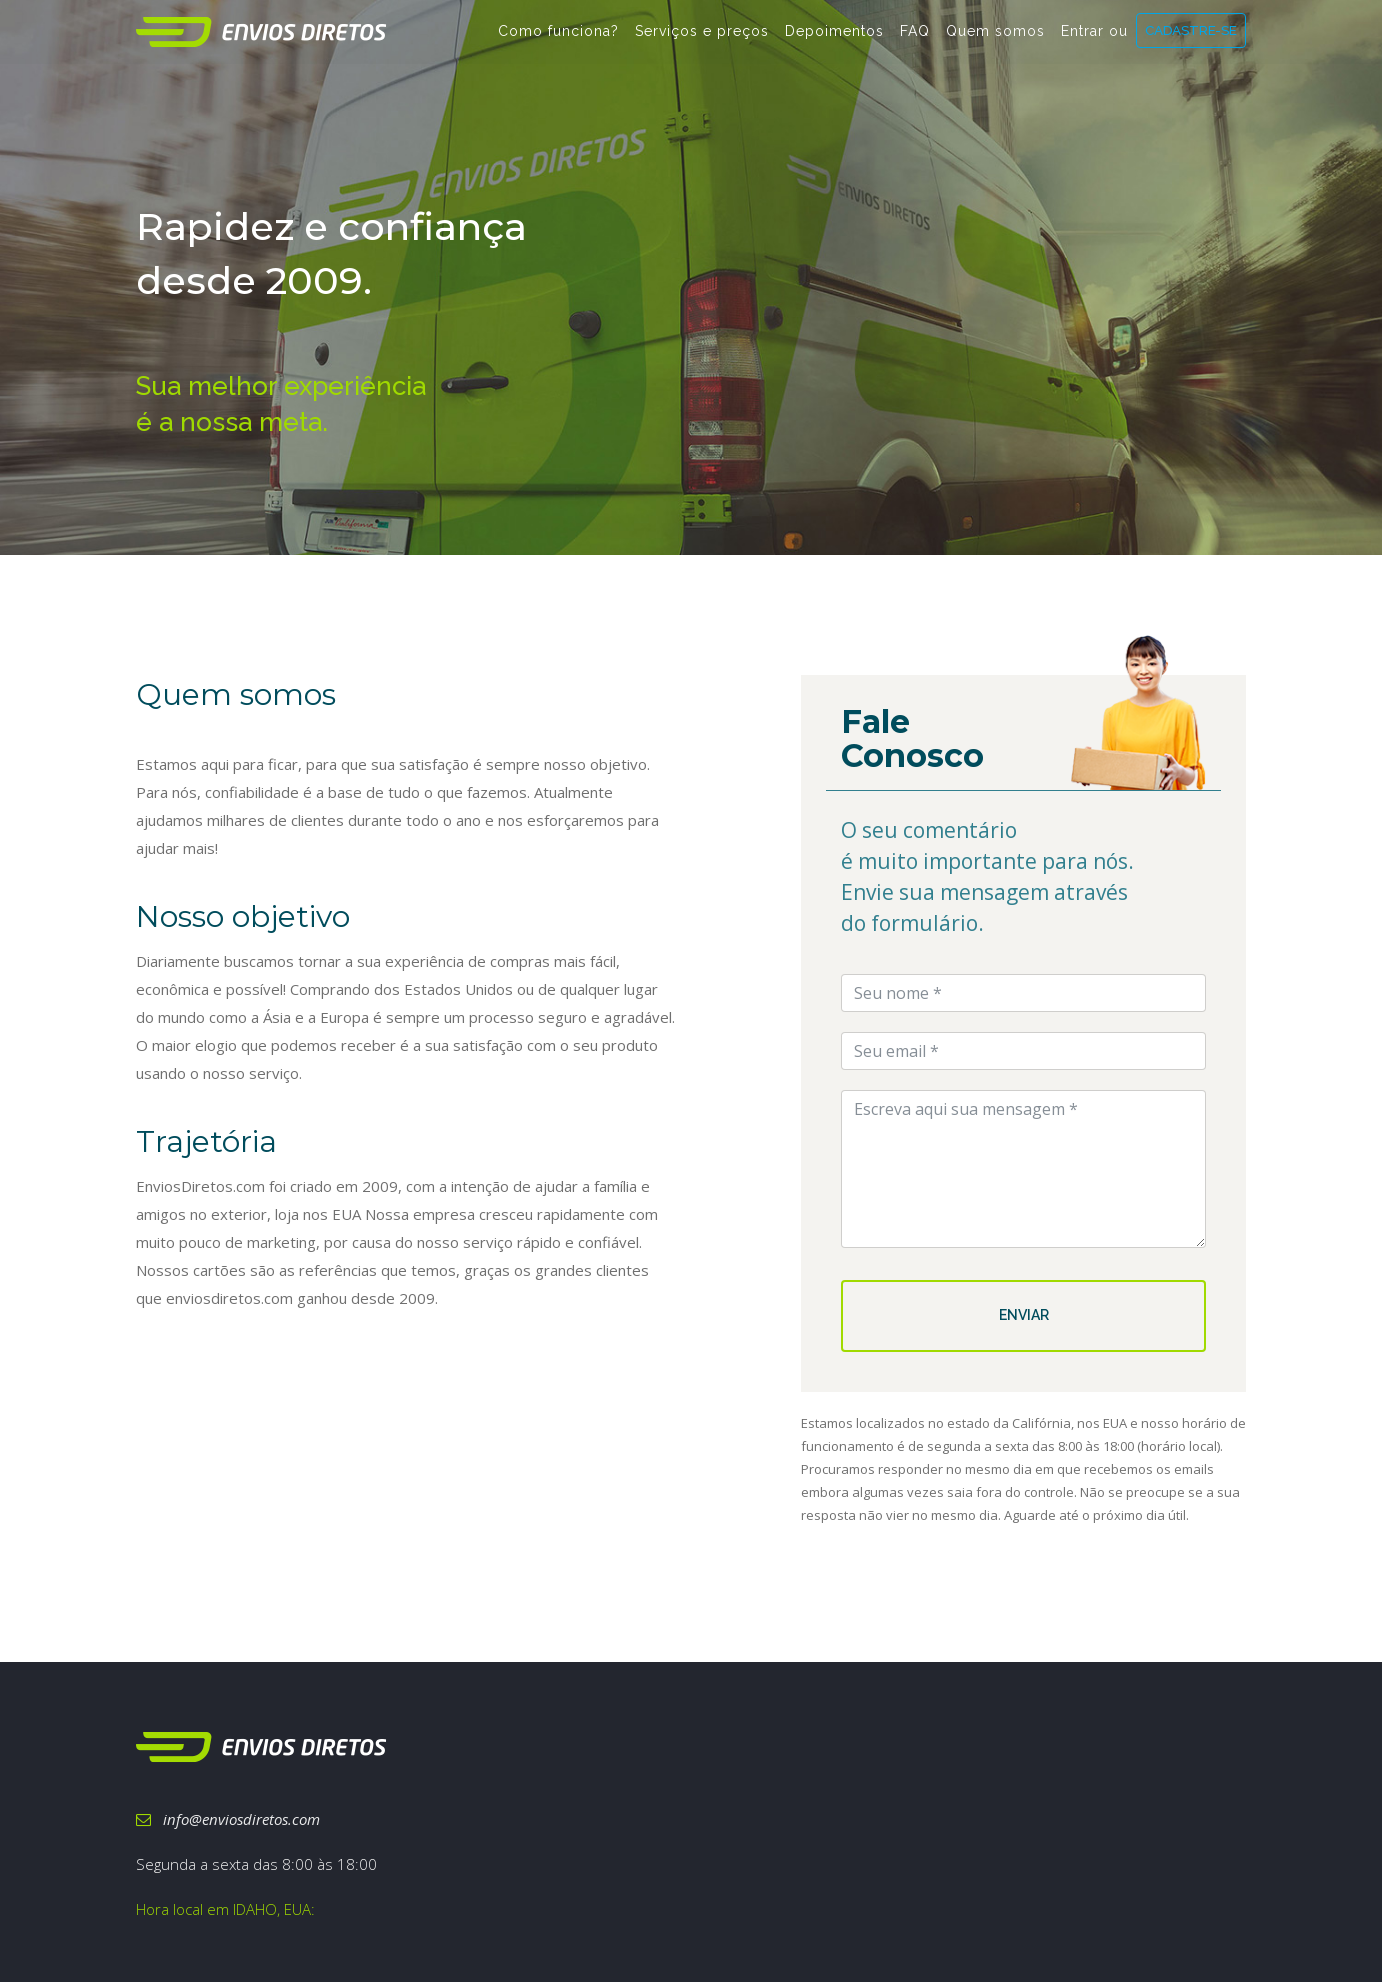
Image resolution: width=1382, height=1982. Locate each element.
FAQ (915, 41)
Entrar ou (1094, 41)
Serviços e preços (702, 41)
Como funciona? (558, 41)
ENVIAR (1024, 1315)
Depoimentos (834, 41)
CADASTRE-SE (1191, 40)
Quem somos (995, 41)
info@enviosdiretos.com (228, 1819)
